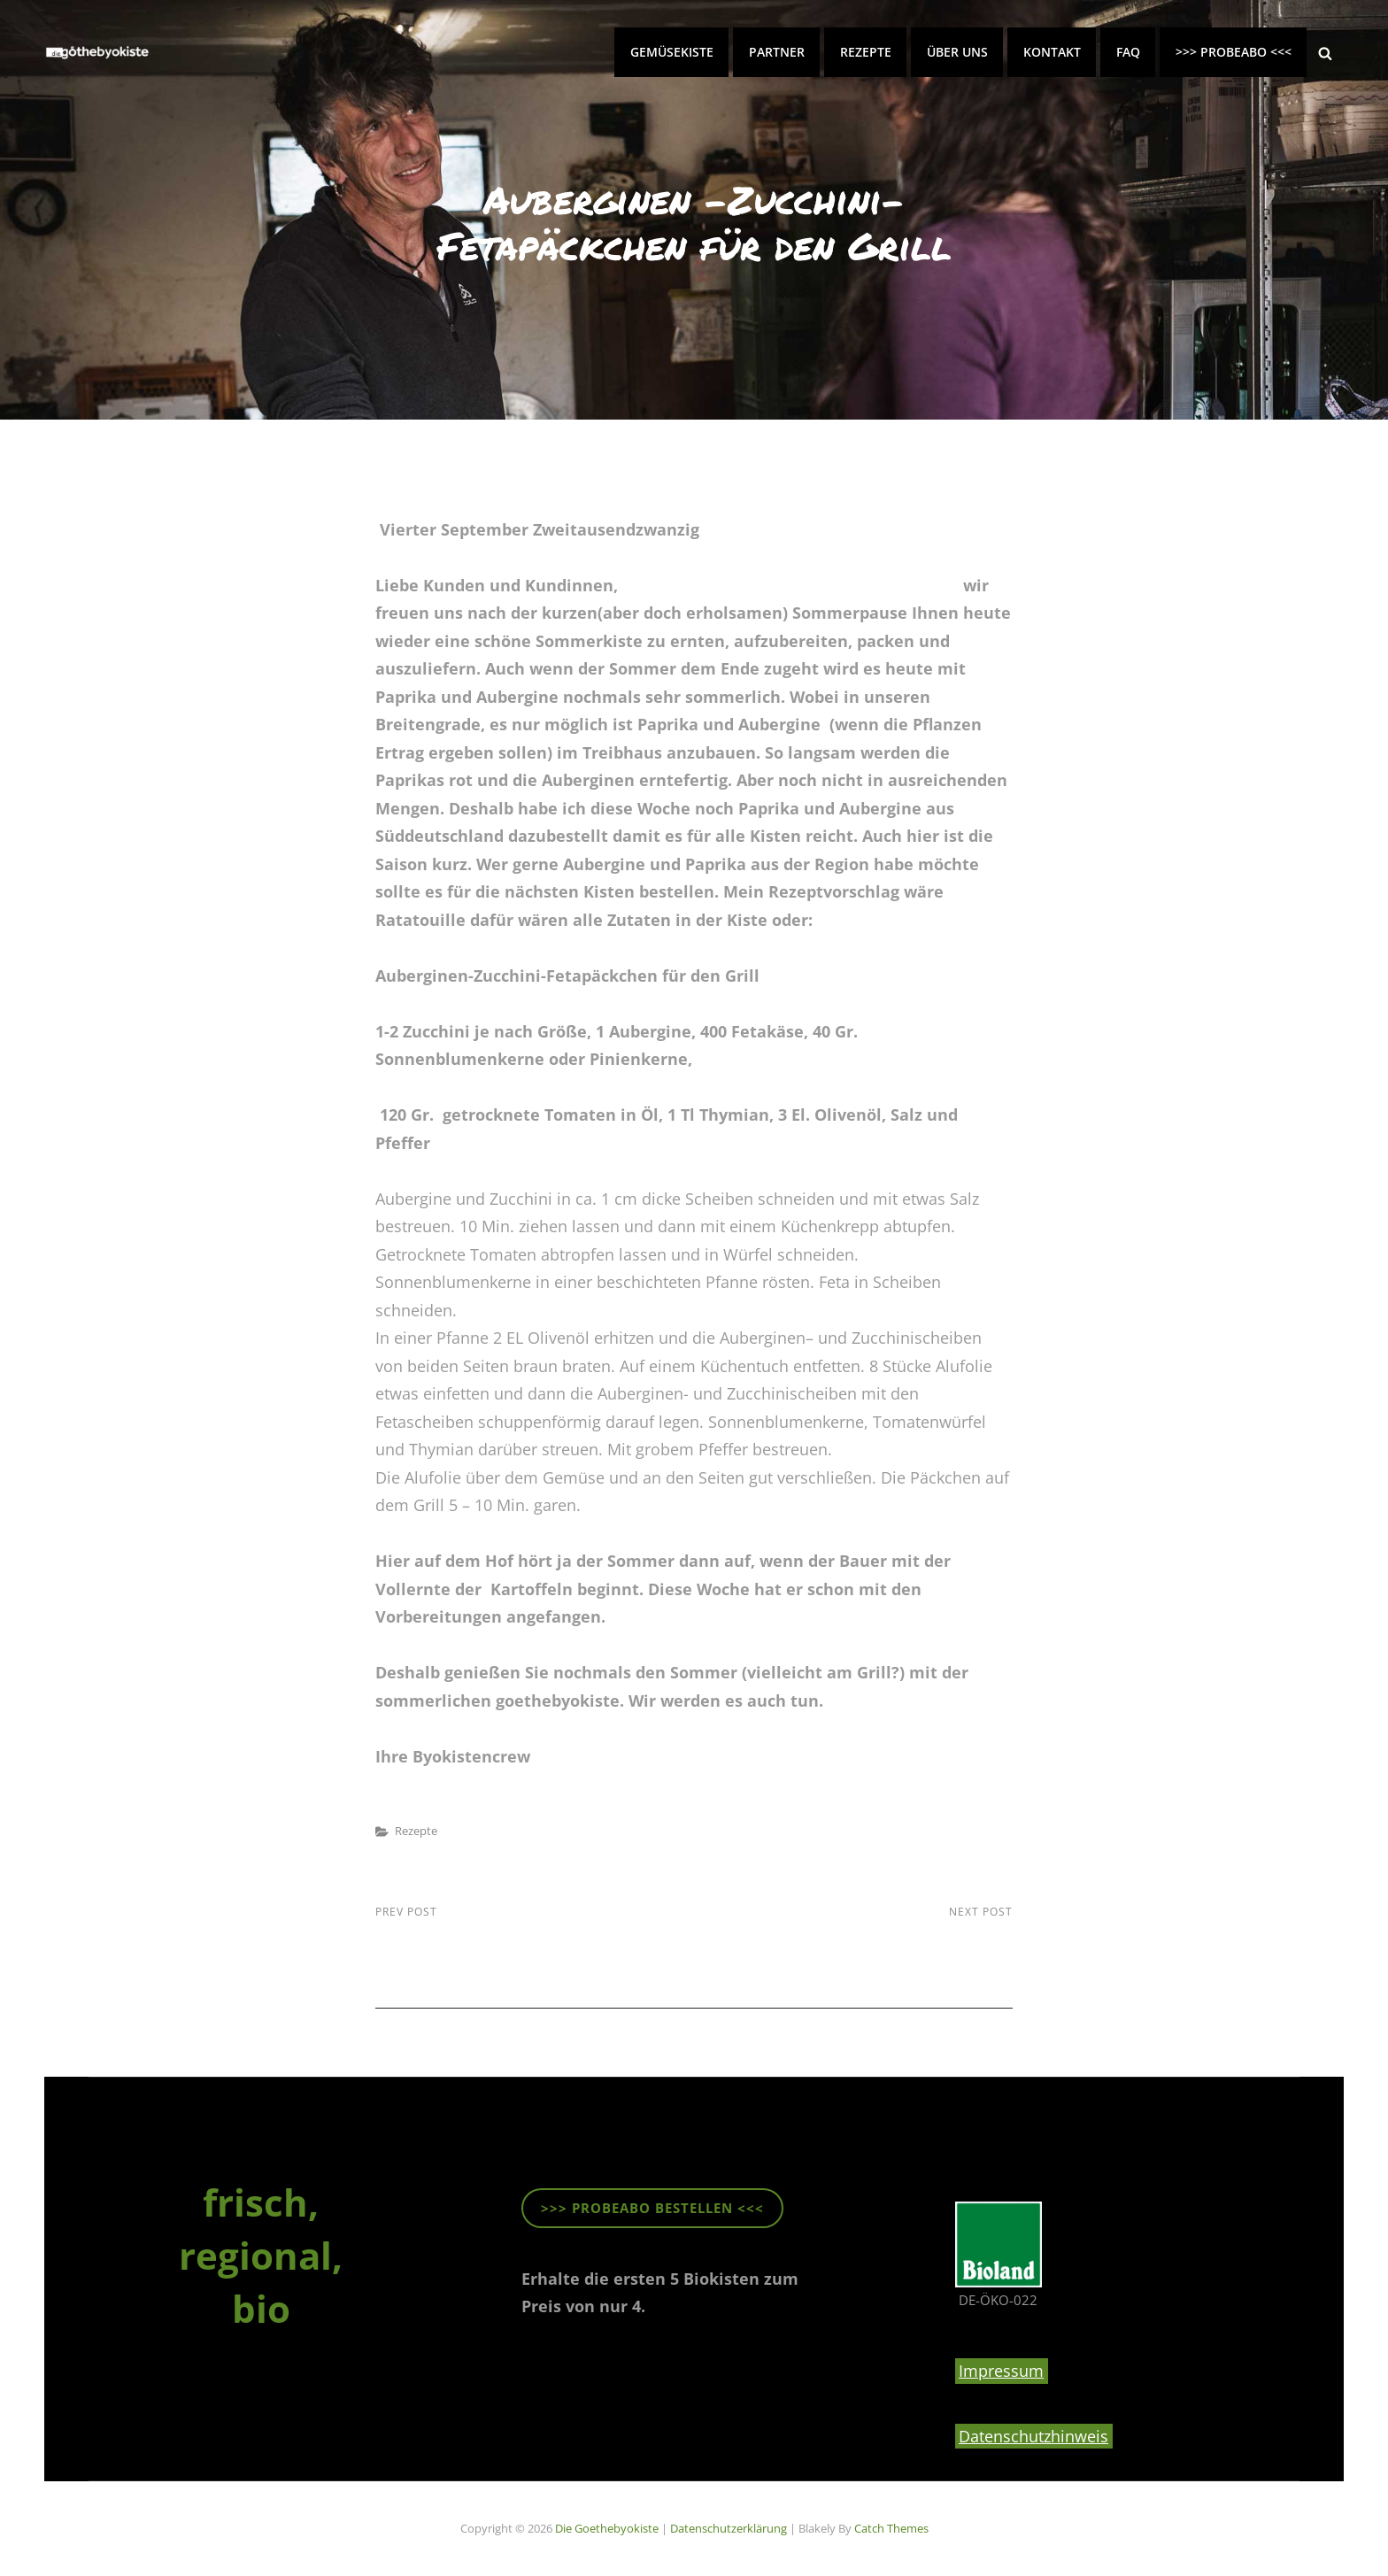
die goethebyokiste (607, 2528)
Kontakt (1052, 51)
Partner (777, 51)
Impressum (1001, 2370)
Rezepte (865, 51)
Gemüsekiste (671, 51)
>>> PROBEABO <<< (1234, 51)
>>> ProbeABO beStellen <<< (652, 2208)
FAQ (1128, 51)
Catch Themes (891, 2528)
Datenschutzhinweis (1033, 2436)
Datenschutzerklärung (728, 2528)
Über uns (957, 51)
